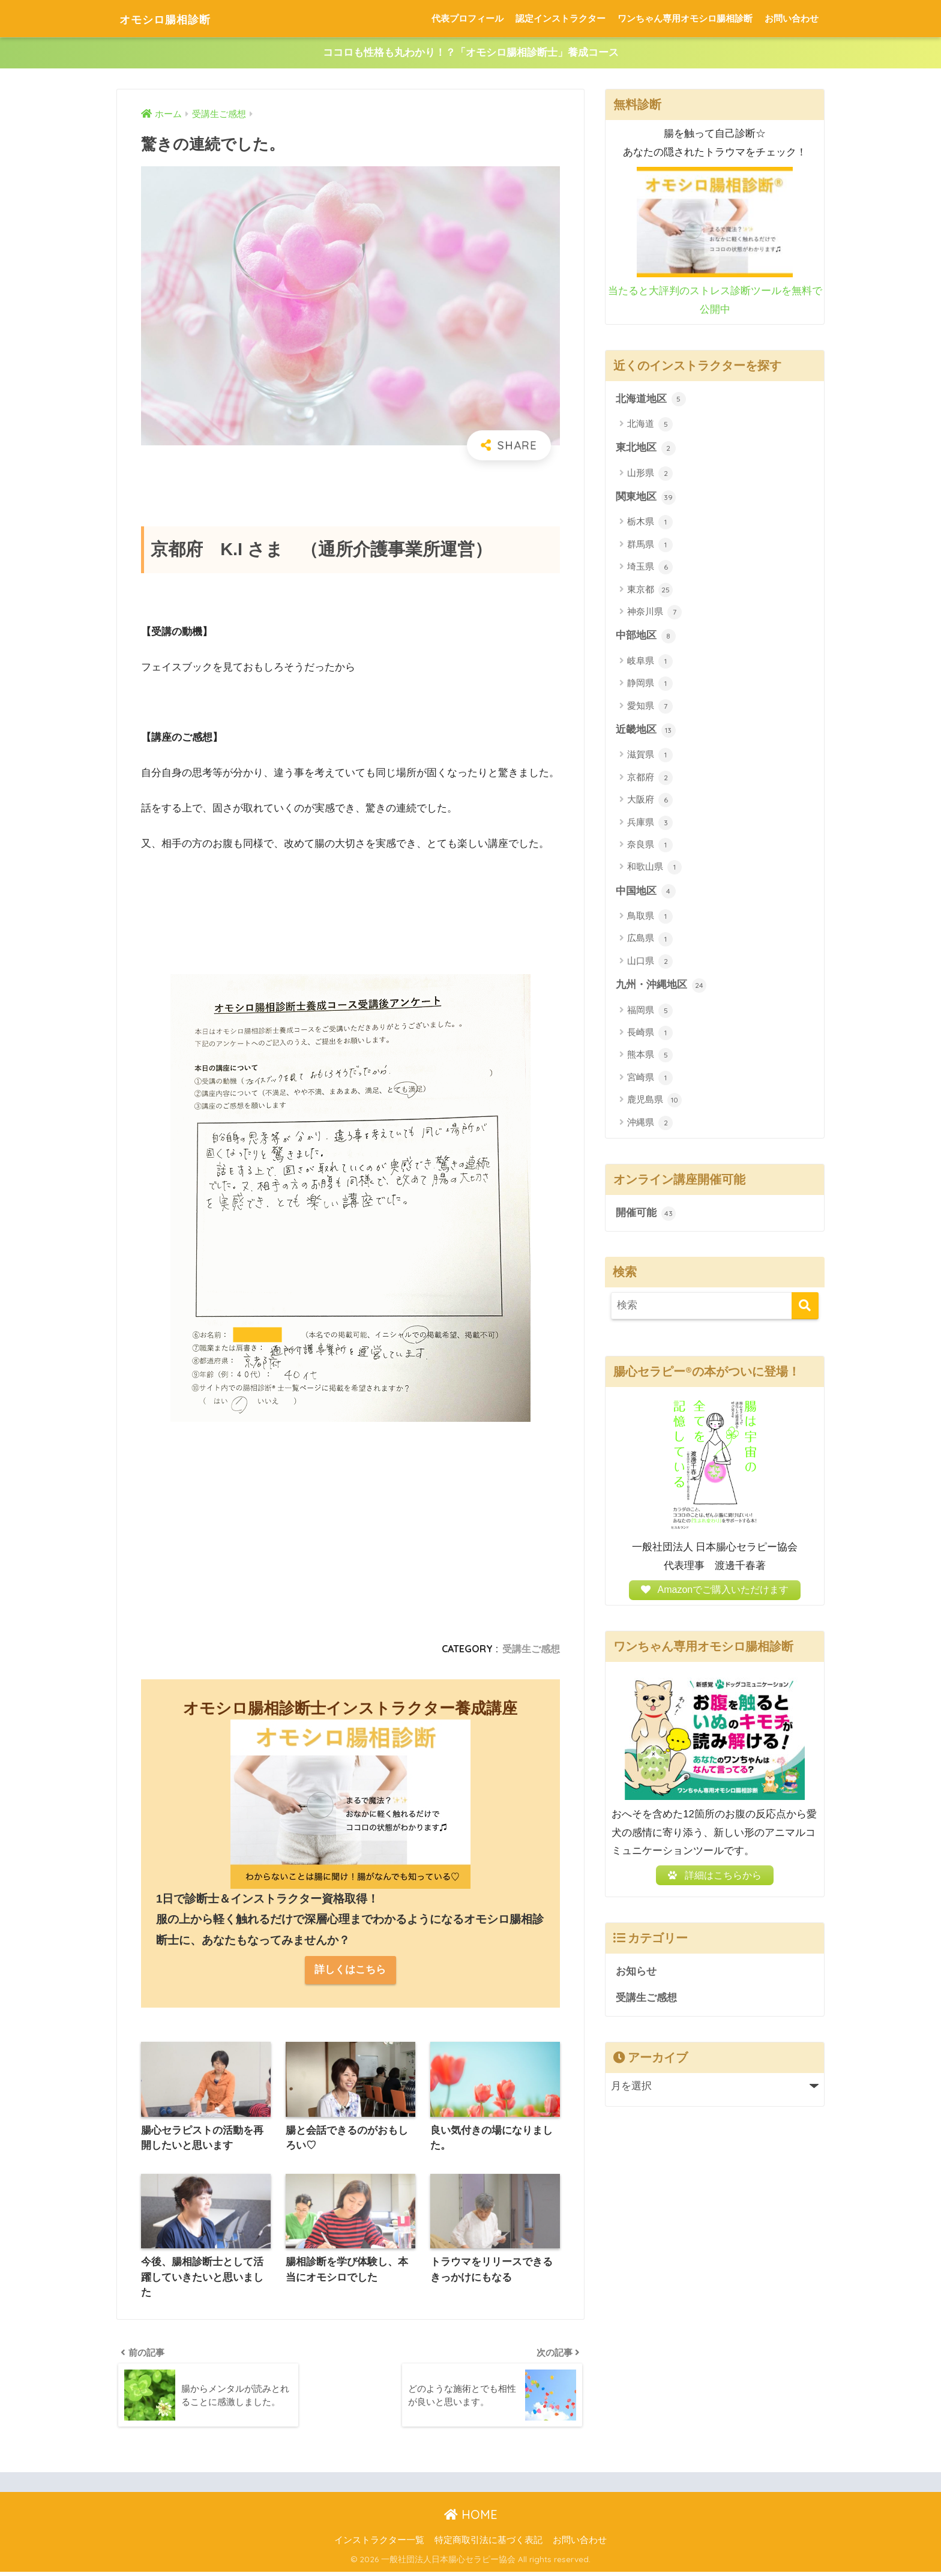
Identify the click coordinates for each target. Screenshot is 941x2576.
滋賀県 (650, 757)
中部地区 (646, 637)
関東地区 (646, 498)
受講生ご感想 (531, 1649)
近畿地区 (646, 731)
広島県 (650, 941)
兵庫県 (650, 824)
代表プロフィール (467, 18)
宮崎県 (650, 1080)
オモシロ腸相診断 (178, 18)
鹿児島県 (654, 1102)
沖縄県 (650, 1125)
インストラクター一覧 (379, 2543)
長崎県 (650, 1035)
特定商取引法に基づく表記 (488, 2543)
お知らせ (636, 1979)
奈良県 (650, 847)
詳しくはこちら (350, 1970)
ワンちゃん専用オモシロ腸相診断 (685, 18)
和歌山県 (654, 869)
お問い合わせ (792, 18)
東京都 (650, 591)
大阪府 (650, 802)
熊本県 (650, 1057)
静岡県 (650, 685)
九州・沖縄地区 (661, 987)
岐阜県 (650, 662)
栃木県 (650, 523)
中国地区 (646, 893)
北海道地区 (651, 400)
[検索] (805, 1308)
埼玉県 (650, 568)
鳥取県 (650, 918)
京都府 (650, 779)
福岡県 (650, 1012)
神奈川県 (654, 613)
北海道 (650, 425)
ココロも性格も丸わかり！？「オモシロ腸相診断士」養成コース (471, 53)
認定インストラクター (561, 18)
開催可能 (646, 1215)
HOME (471, 2518)
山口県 (650, 963)
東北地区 (646, 449)
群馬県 (650, 546)
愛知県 (650, 707)
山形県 (650, 474)
